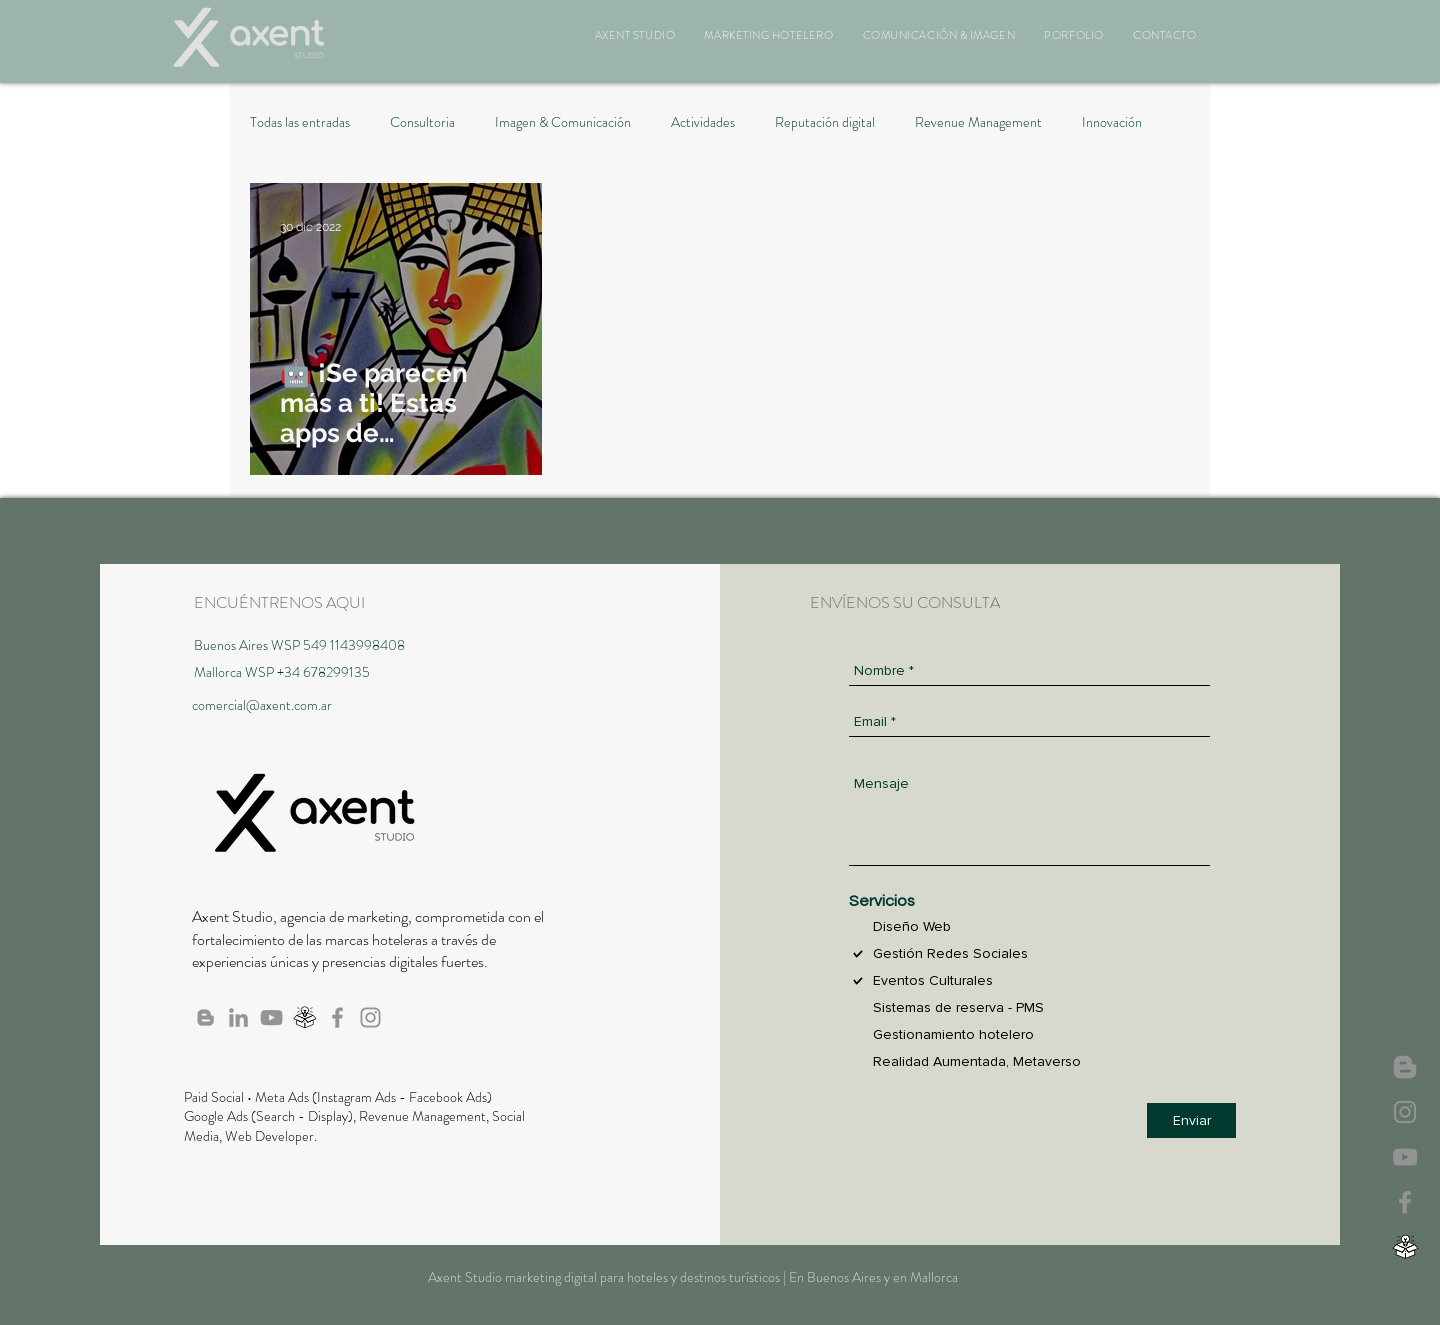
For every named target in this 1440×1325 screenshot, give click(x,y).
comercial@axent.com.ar (262, 705)
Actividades (703, 122)
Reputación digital (825, 122)
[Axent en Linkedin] (238, 1017)
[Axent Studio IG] (1405, 1112)
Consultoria (422, 122)
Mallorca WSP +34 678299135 (282, 672)
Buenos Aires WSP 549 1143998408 (299, 645)
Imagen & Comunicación (563, 122)
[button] (635, 35)
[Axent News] (1405, 1067)
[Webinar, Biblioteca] (1405, 1247)
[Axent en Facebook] (1405, 1202)
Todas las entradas (300, 122)
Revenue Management (978, 122)
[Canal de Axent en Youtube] (1405, 1157)
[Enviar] (1191, 1120)
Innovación (1112, 122)
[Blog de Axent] (205, 1017)
